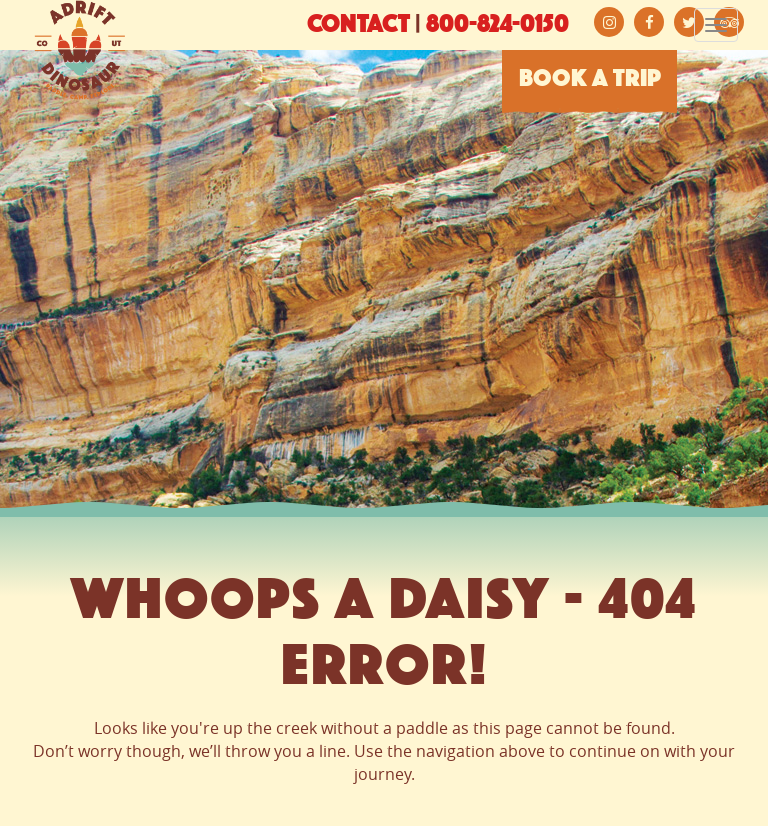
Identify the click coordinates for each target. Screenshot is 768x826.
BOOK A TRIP (590, 80)
